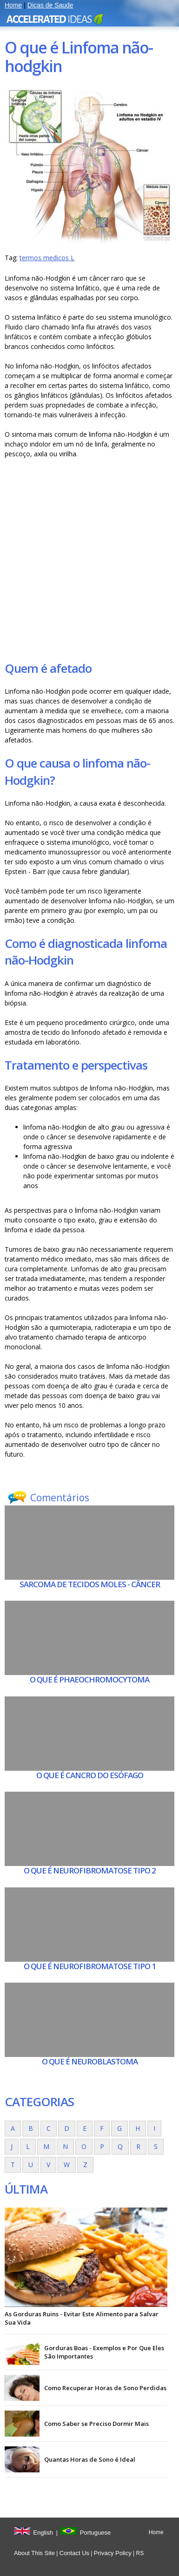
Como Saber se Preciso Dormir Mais (96, 2423)
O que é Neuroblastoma (90, 2061)
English (43, 2532)
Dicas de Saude (50, 5)
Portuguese (95, 2532)
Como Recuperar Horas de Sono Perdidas (105, 2388)
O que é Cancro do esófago (89, 1775)
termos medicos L (47, 257)
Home (13, 5)
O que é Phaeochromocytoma (89, 1679)
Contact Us (74, 2553)
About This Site (34, 2553)
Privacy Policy (113, 2553)
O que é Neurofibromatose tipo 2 (90, 1870)
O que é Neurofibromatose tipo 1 (90, 1966)
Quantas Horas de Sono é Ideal (89, 2459)
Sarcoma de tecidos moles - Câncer (90, 1584)
